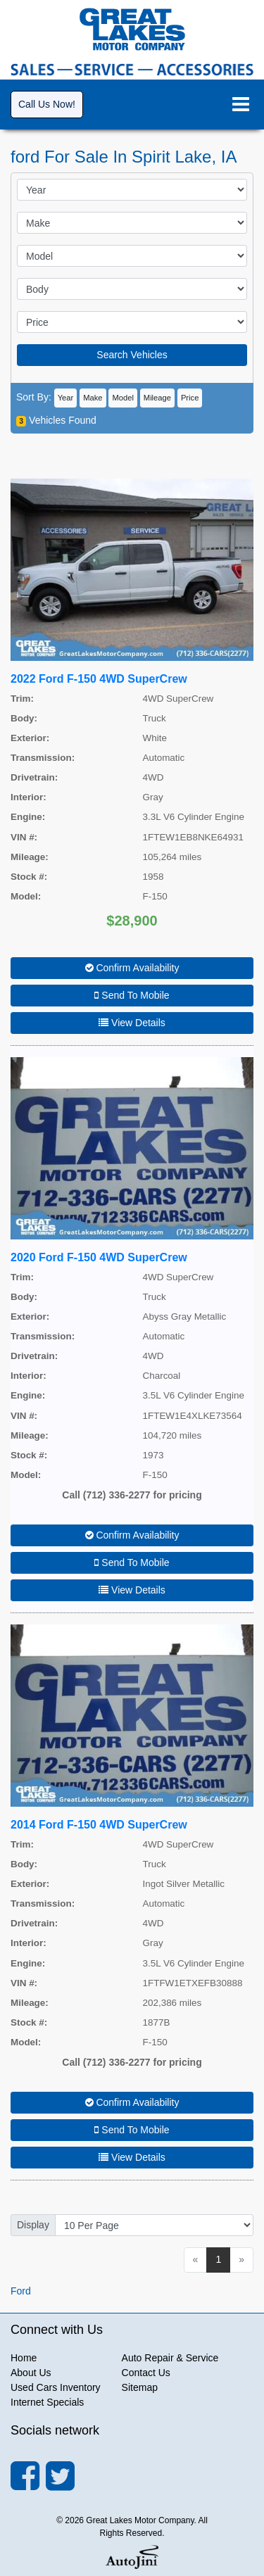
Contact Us (146, 2372)
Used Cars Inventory (56, 2387)
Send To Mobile (131, 995)
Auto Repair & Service (170, 2357)
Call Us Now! (46, 104)
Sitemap (140, 2387)
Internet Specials (47, 2402)
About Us (31, 2372)
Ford (21, 2291)
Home (24, 2357)
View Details (132, 1022)
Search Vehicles (131, 354)
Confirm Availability (132, 967)
